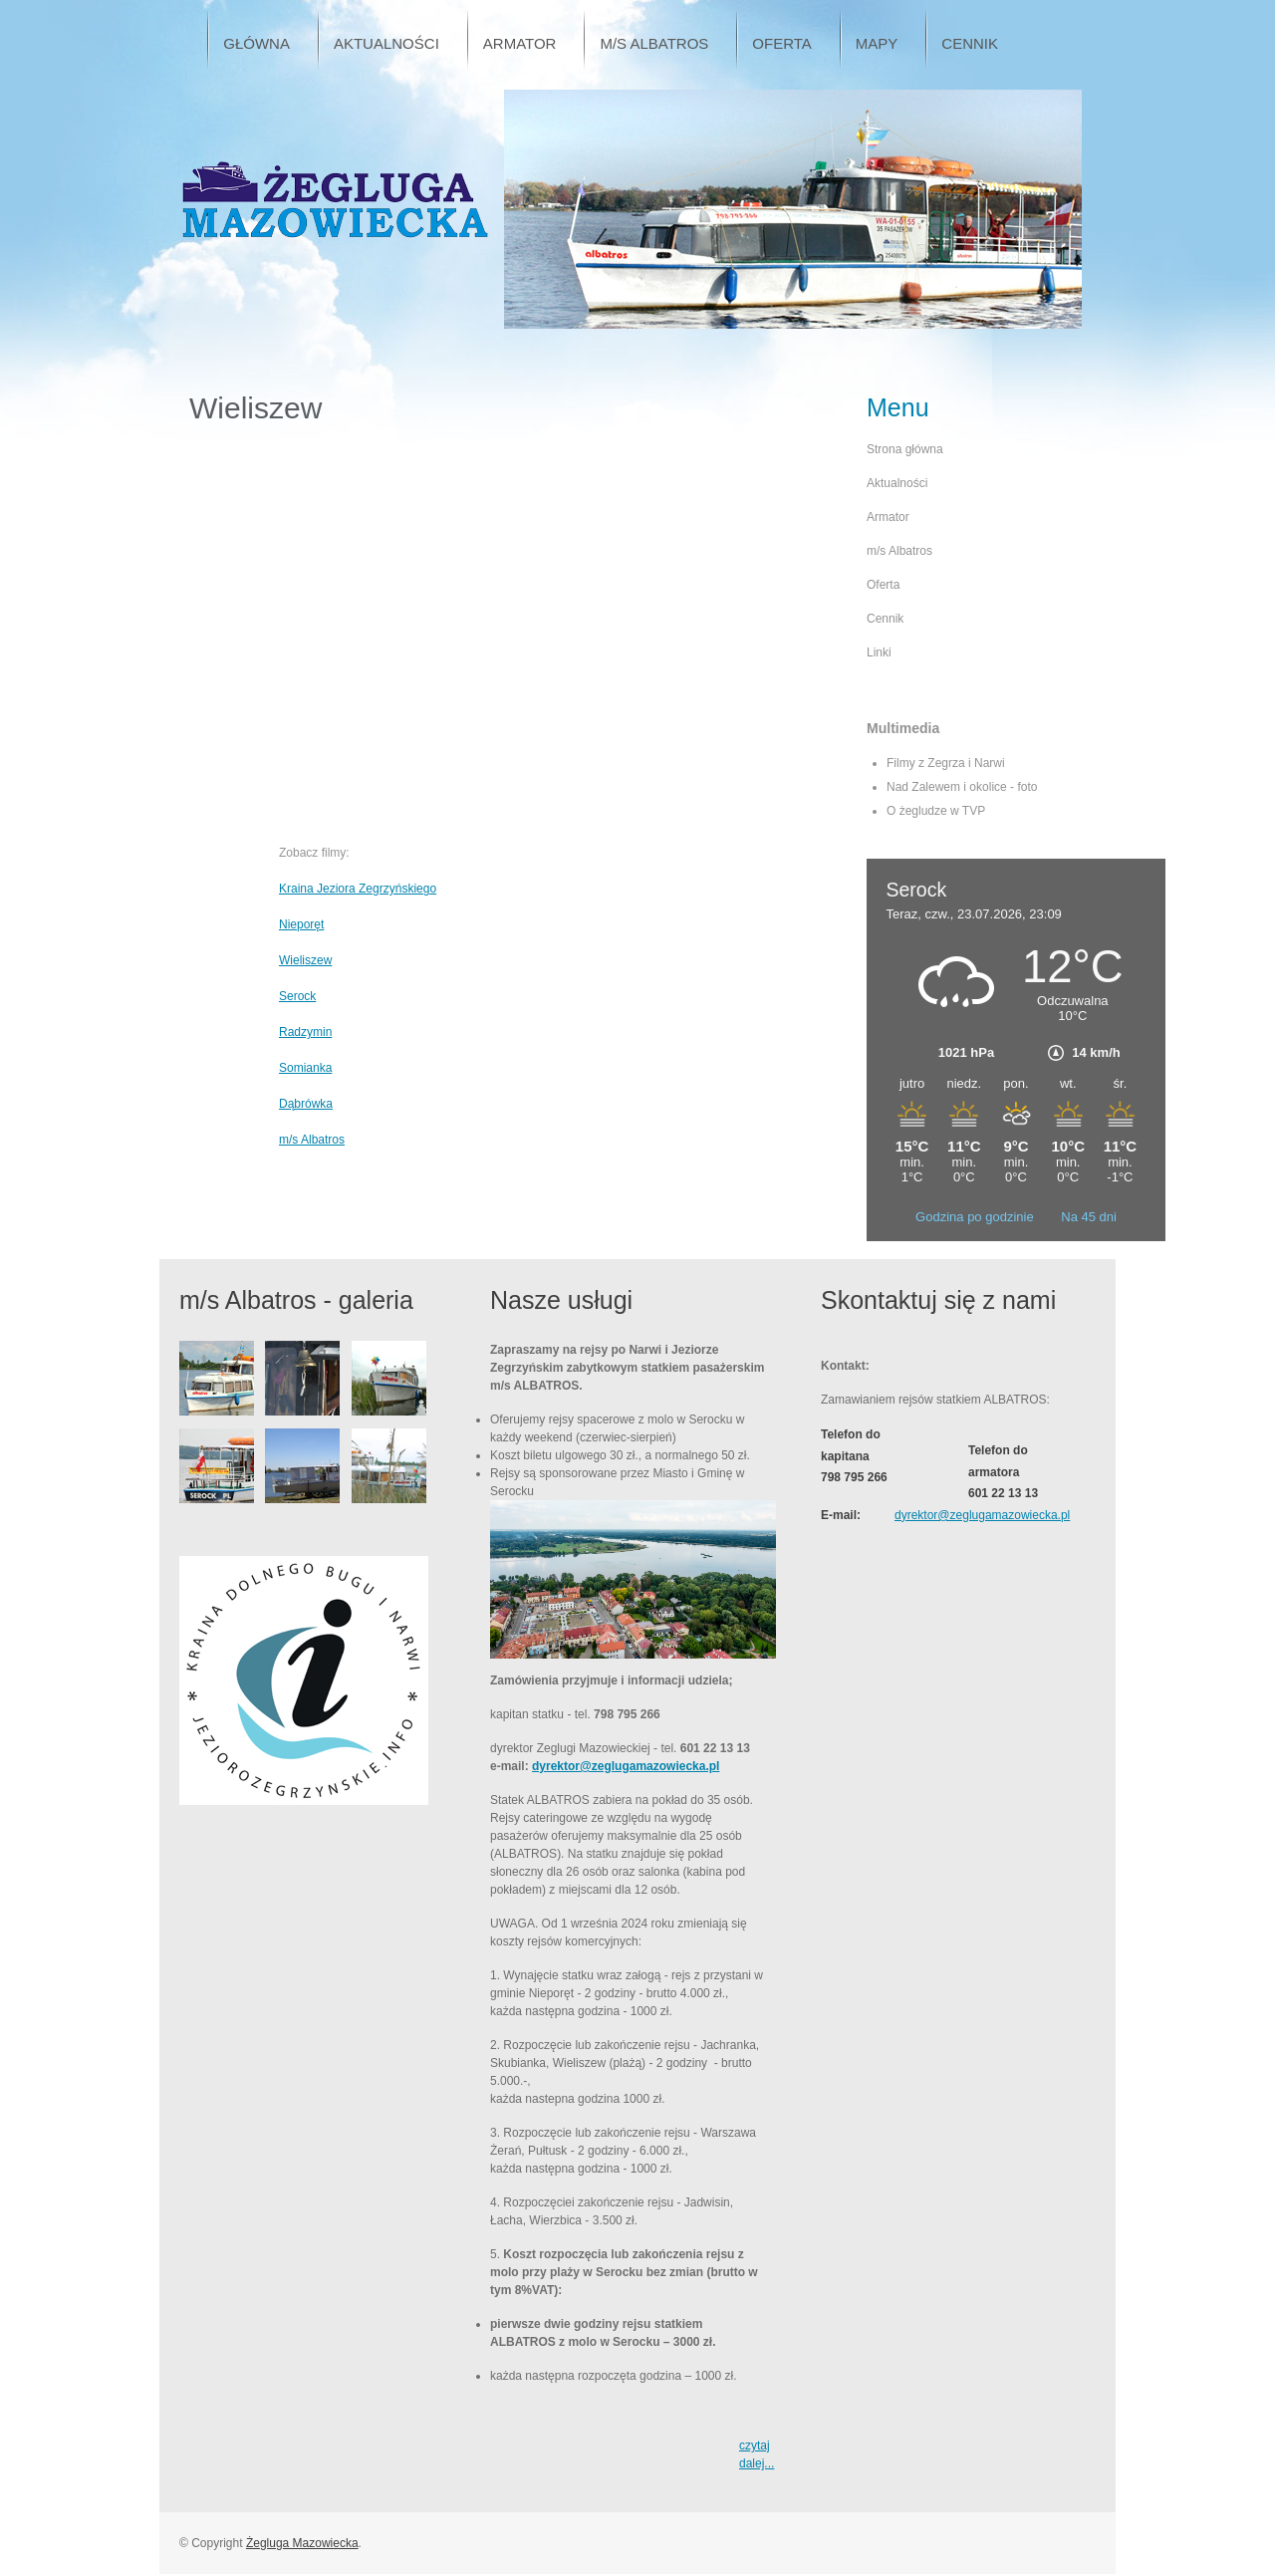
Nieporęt (301, 924)
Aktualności (897, 483)
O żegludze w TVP (936, 811)
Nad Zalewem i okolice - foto (962, 787)
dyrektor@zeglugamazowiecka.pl (625, 1766)
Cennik (885, 619)
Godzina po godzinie (976, 1216)
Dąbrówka (306, 1104)
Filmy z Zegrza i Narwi (946, 763)
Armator (888, 517)
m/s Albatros (312, 1140)
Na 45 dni (1089, 1216)
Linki (879, 652)
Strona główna (905, 449)
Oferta (883, 585)
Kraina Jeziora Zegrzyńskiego (357, 889)
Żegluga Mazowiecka (302, 2543)
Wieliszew (305, 960)
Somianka (305, 1068)
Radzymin (305, 1032)
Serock (297, 996)
